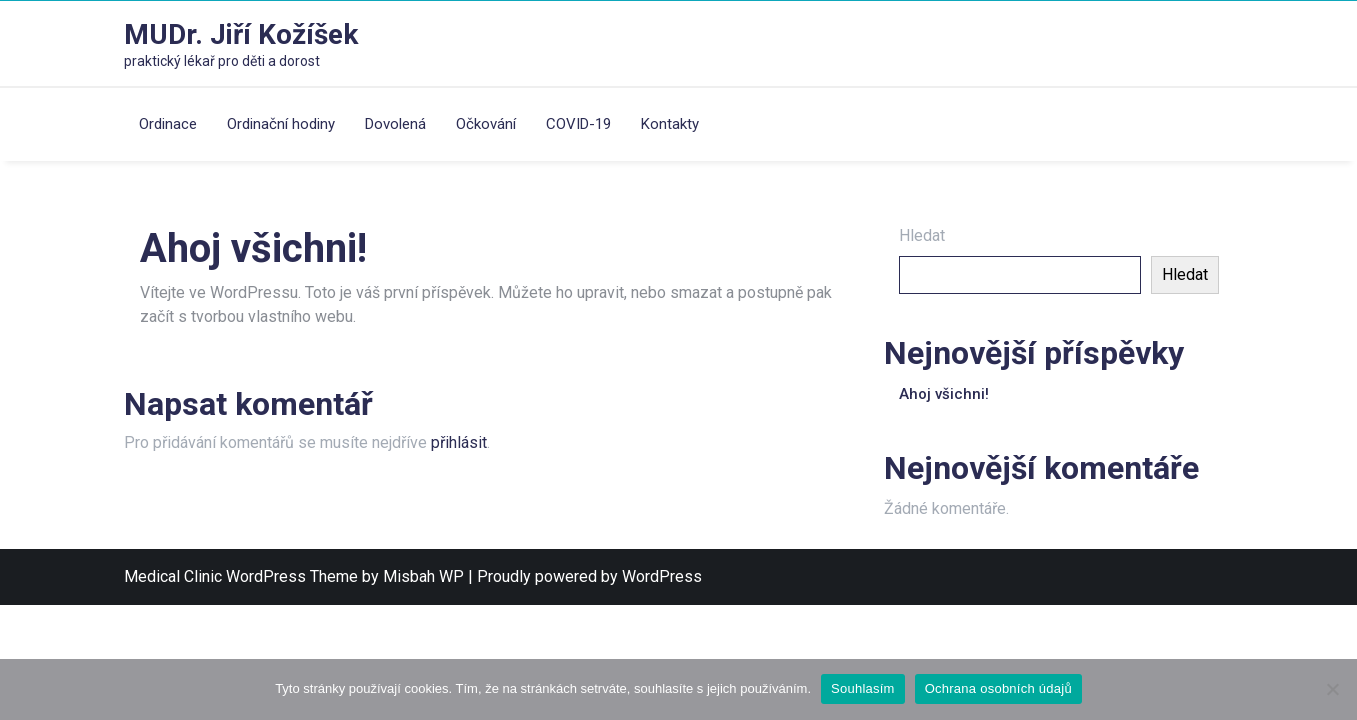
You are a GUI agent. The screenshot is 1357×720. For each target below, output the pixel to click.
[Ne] (1332, 689)
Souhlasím (863, 688)
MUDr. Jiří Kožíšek (241, 34)
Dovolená (395, 124)
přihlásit (459, 442)
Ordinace (168, 124)
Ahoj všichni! (944, 394)
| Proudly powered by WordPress (585, 576)
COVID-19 (578, 124)
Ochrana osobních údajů (998, 688)
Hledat (922, 235)
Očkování (486, 124)
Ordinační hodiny (281, 124)
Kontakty (670, 124)
